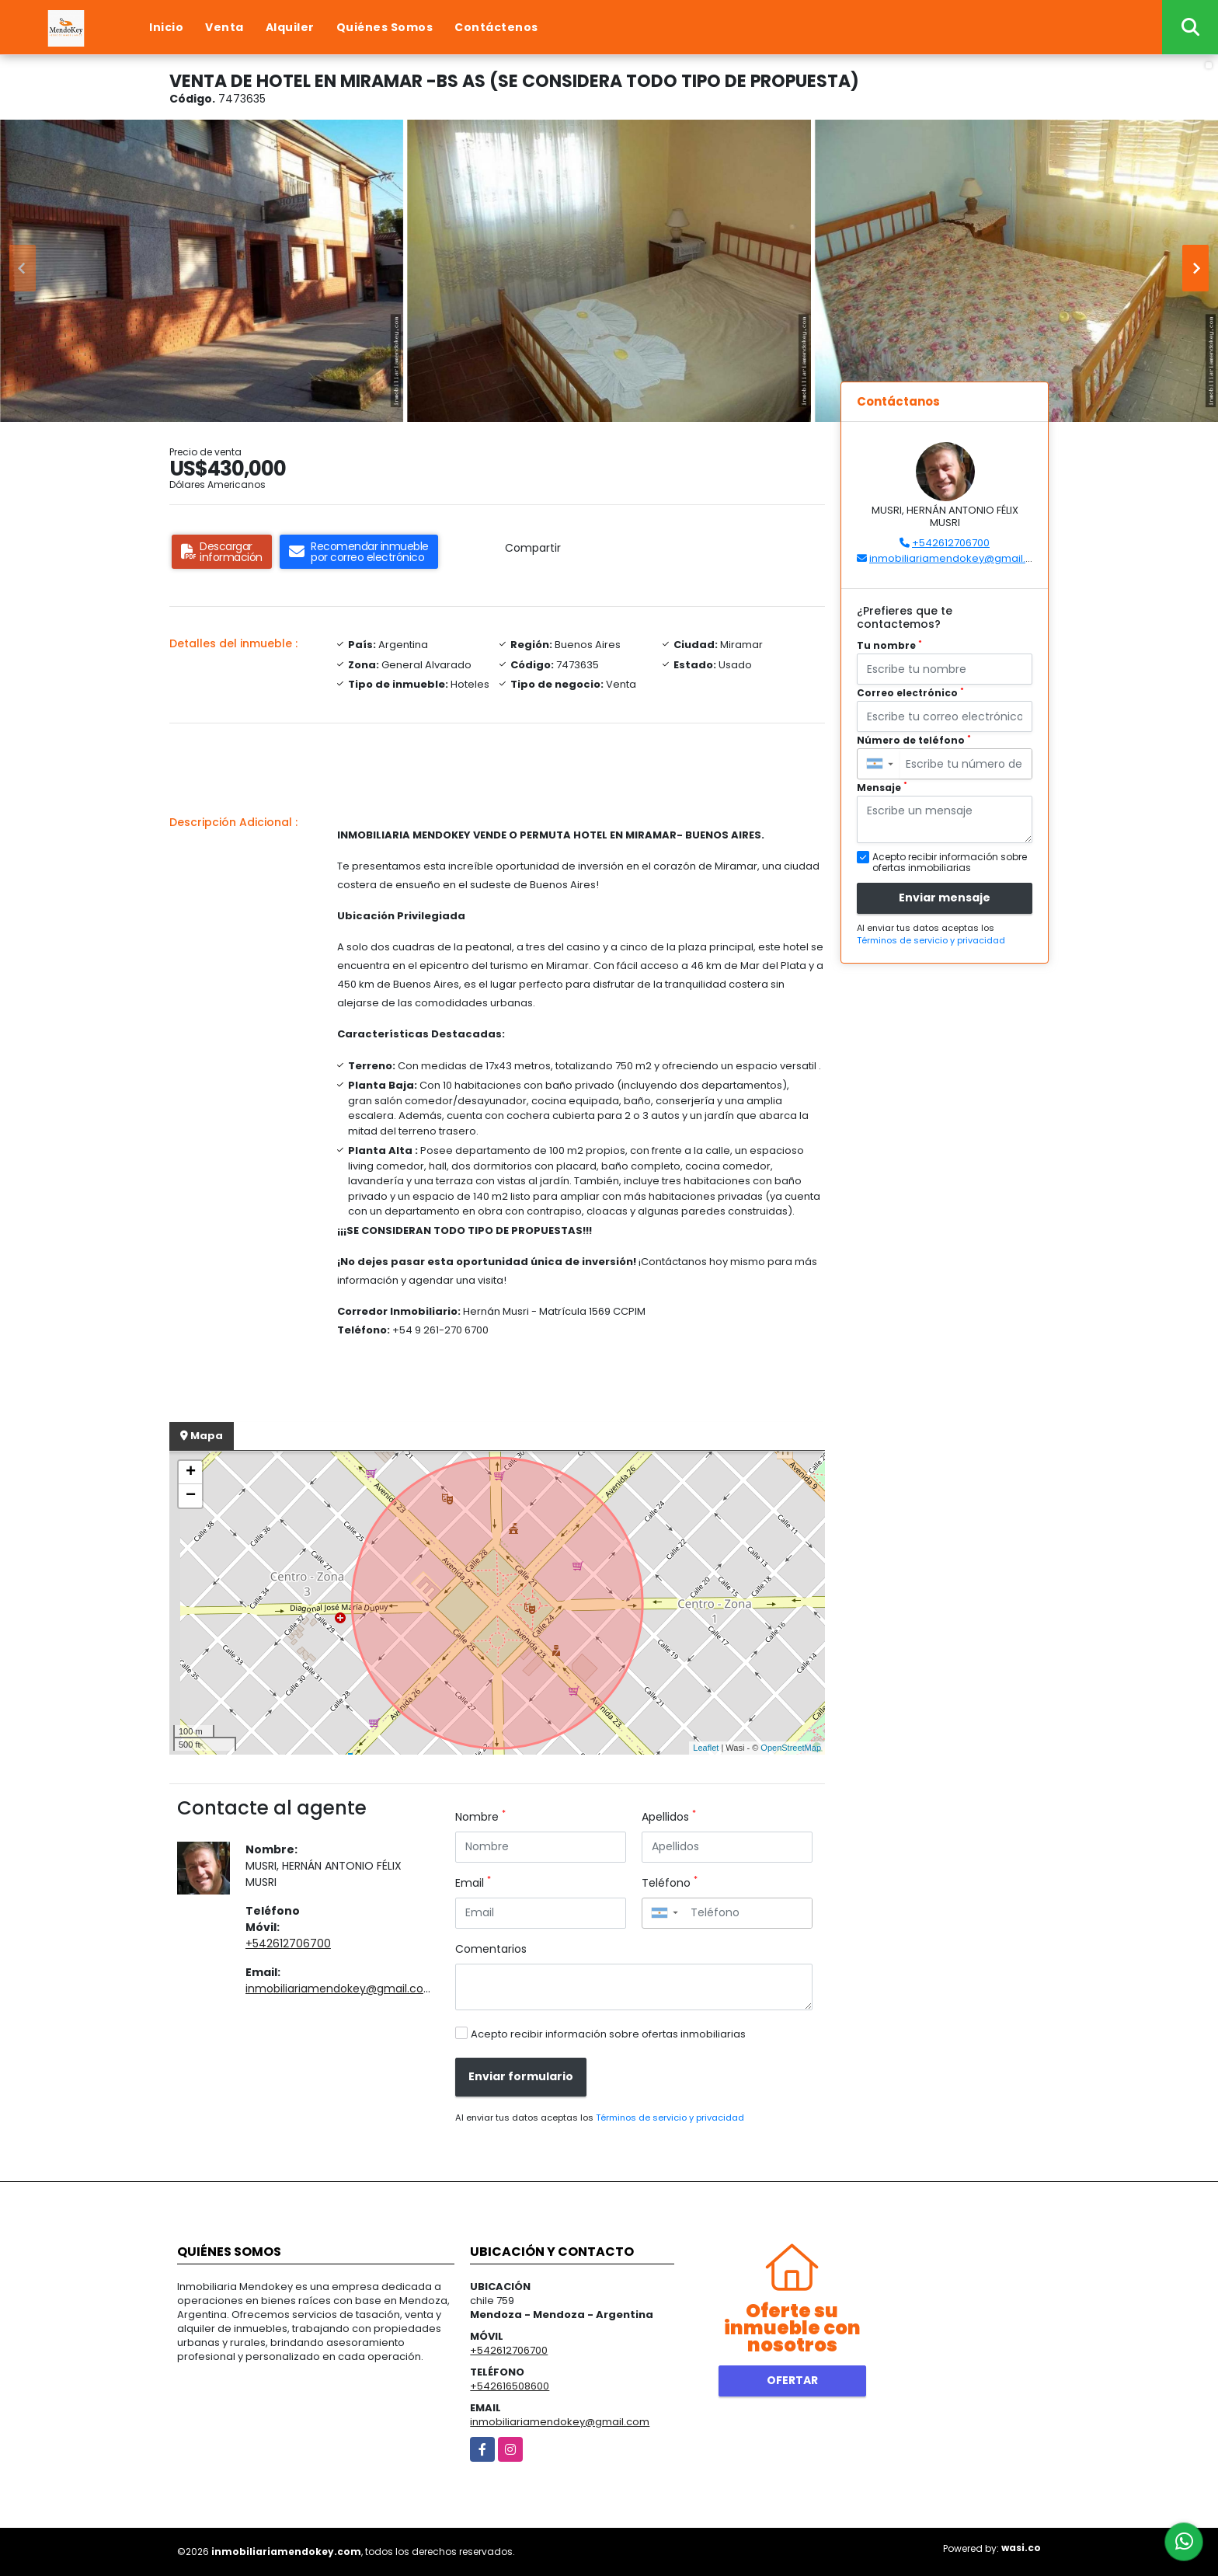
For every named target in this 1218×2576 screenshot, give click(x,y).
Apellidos (669, 1817)
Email (473, 1883)
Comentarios (491, 1949)
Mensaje (882, 787)
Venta (224, 27)
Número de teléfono (914, 740)
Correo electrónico (910, 692)
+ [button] (191, 1472)
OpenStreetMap (790, 1747)
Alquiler (290, 27)
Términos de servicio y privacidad (670, 2117)
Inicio (166, 27)
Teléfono (670, 1883)
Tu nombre (889, 645)
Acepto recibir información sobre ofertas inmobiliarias (608, 2034)
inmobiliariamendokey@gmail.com (340, 1988)
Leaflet (706, 1747)
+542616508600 (509, 2386)
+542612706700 (288, 1943)
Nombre (480, 1817)
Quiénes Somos (384, 27)
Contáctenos (496, 27)
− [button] (191, 1496)
